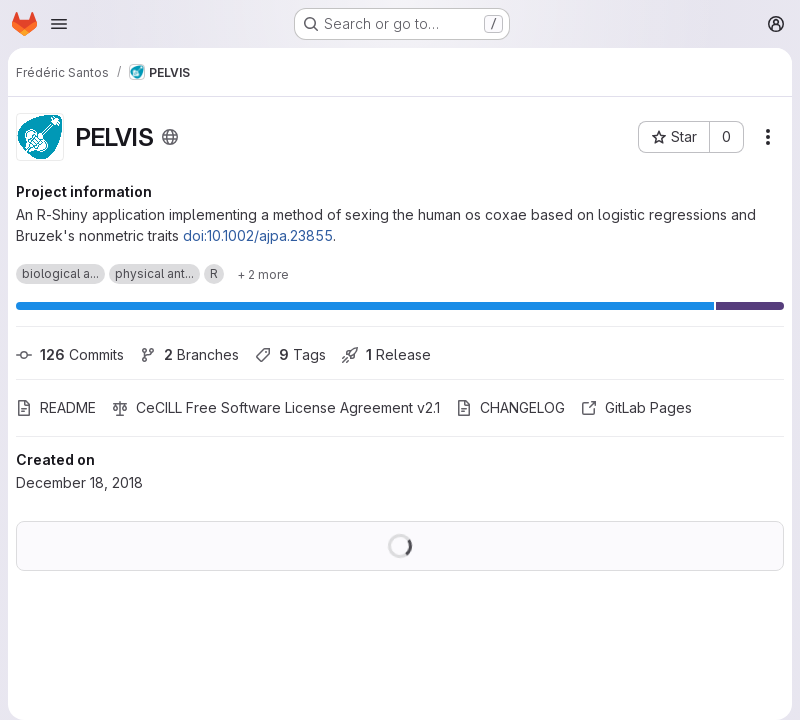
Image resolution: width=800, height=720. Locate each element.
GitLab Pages (636, 407)
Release (386, 354)
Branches (189, 354)
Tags (290, 354)
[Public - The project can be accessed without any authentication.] (170, 137)
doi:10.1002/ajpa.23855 (258, 235)
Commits (70, 354)
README (56, 407)
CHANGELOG (510, 407)
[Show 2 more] (263, 274)
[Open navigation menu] (59, 24)
